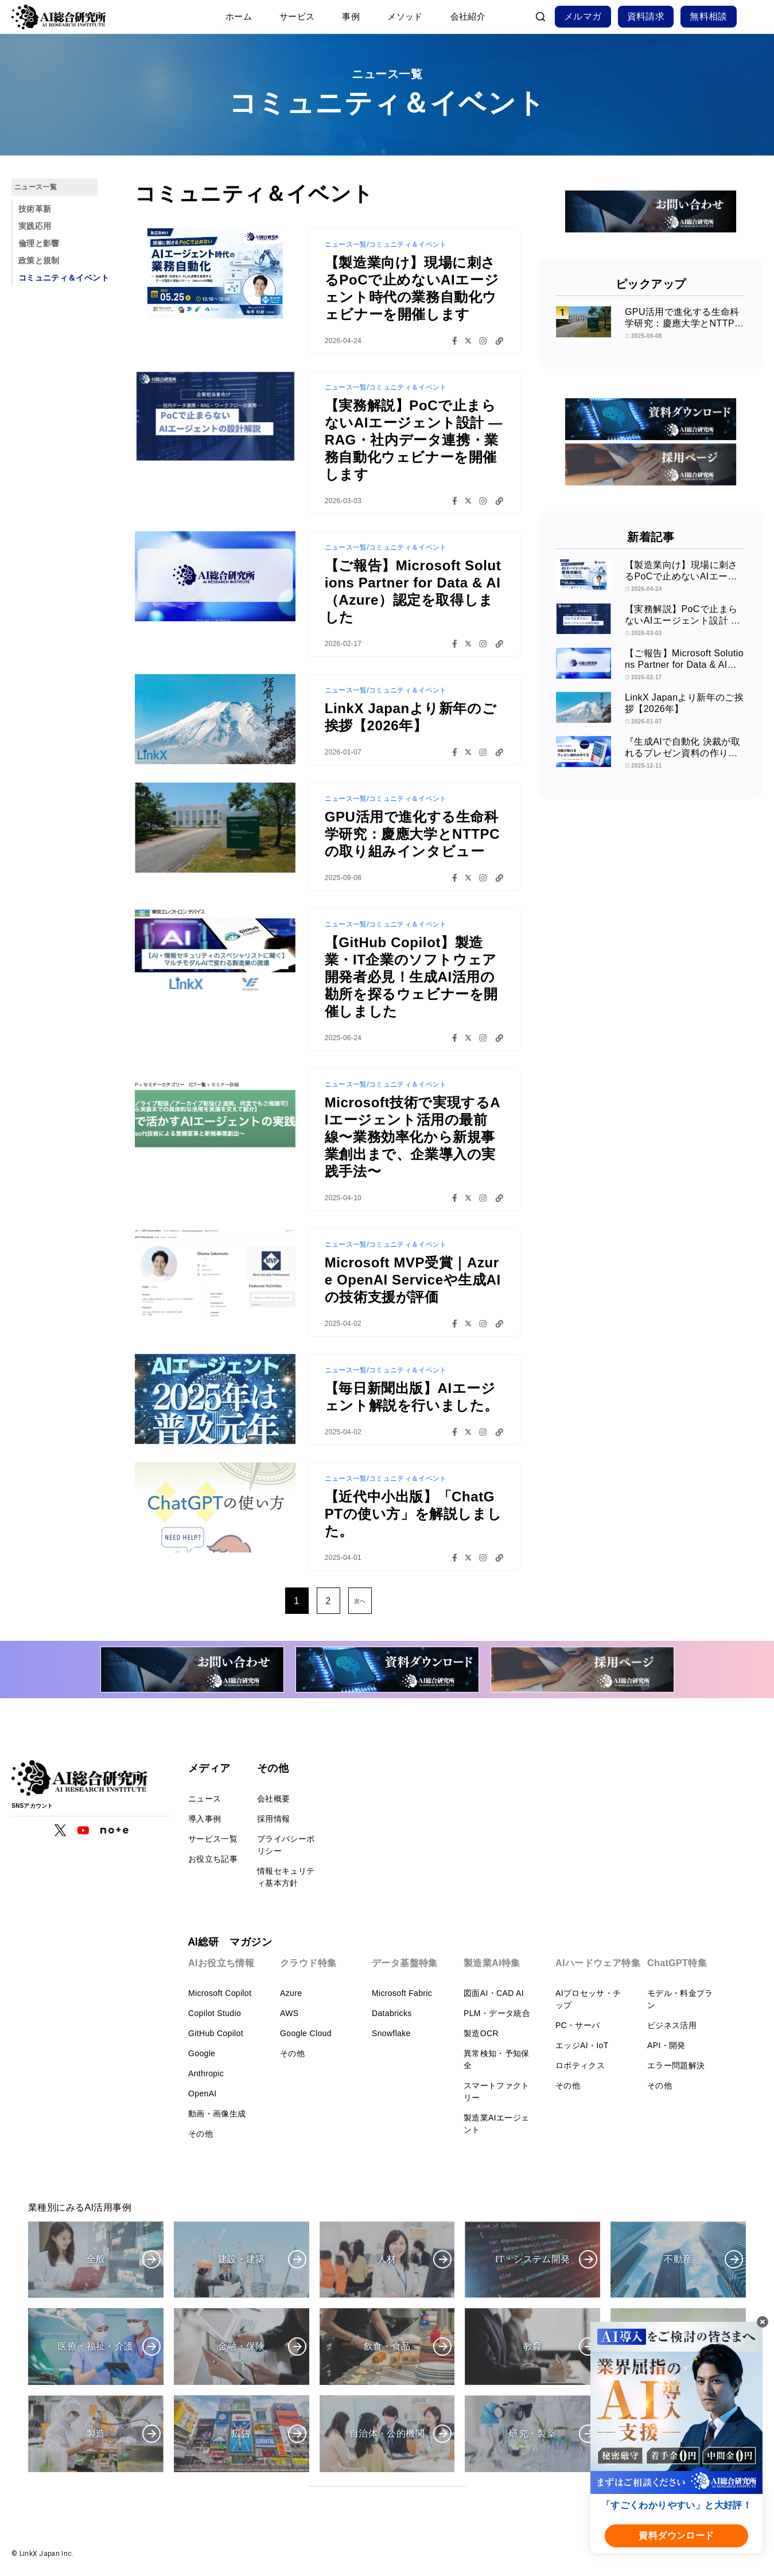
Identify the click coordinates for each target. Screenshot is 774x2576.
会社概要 (273, 1798)
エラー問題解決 (676, 2065)
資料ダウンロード (676, 2535)
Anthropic (206, 2073)
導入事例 (204, 1818)
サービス (297, 16)
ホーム (238, 16)
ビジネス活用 (672, 2025)
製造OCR (481, 2033)
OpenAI (202, 2093)
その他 (200, 2133)
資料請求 (646, 16)
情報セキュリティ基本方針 (285, 1877)
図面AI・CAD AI (494, 1993)
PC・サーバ (577, 2025)
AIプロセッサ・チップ (588, 1999)
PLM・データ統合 (497, 2013)
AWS (289, 2013)
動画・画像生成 (217, 2113)
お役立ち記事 (213, 1858)
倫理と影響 (39, 243)
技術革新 (34, 208)
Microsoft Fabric (402, 1993)
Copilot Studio (214, 2013)
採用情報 (273, 1818)
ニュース (204, 1798)
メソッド (405, 16)
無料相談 (709, 16)
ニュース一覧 (35, 187)
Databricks (392, 2013)
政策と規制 (39, 260)
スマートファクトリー (497, 2091)
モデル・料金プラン (680, 1999)
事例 (351, 16)
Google (201, 2053)
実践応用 (34, 226)
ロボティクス (580, 2065)
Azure (291, 1993)
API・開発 (666, 2045)
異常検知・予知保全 (497, 2059)
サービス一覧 (213, 1838)
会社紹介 (468, 16)
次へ (360, 1601)
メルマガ (583, 16)
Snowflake (391, 2033)
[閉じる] (762, 2322)
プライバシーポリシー (285, 1844)
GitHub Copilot (215, 2033)
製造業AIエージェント (496, 2123)
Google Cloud (306, 2033)
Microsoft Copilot (219, 1993)
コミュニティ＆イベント (63, 277)
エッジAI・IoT (582, 2045)
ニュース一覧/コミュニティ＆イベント (386, 244)
